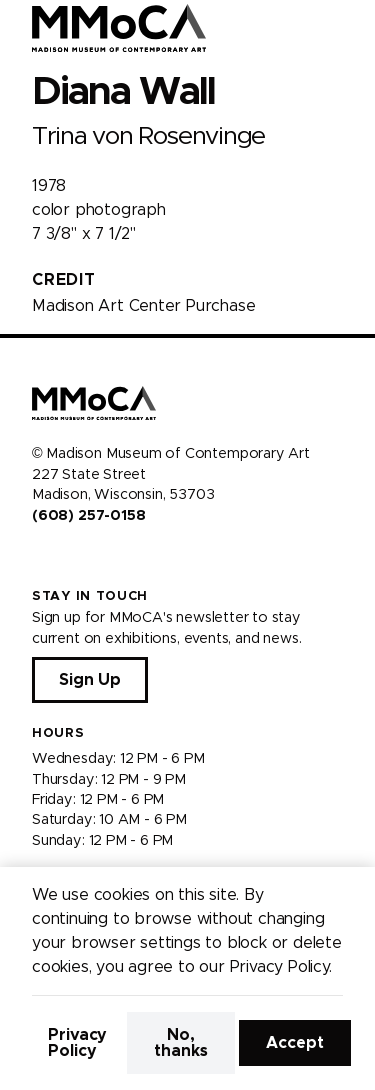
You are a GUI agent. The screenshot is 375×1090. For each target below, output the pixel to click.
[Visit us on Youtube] (88, 558)
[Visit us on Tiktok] (112, 558)
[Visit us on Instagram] (64, 558)
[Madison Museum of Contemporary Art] (119, 28)
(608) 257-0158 (88, 516)
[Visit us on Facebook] (40, 558)
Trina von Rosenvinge (148, 136)
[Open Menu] (348, 28)
